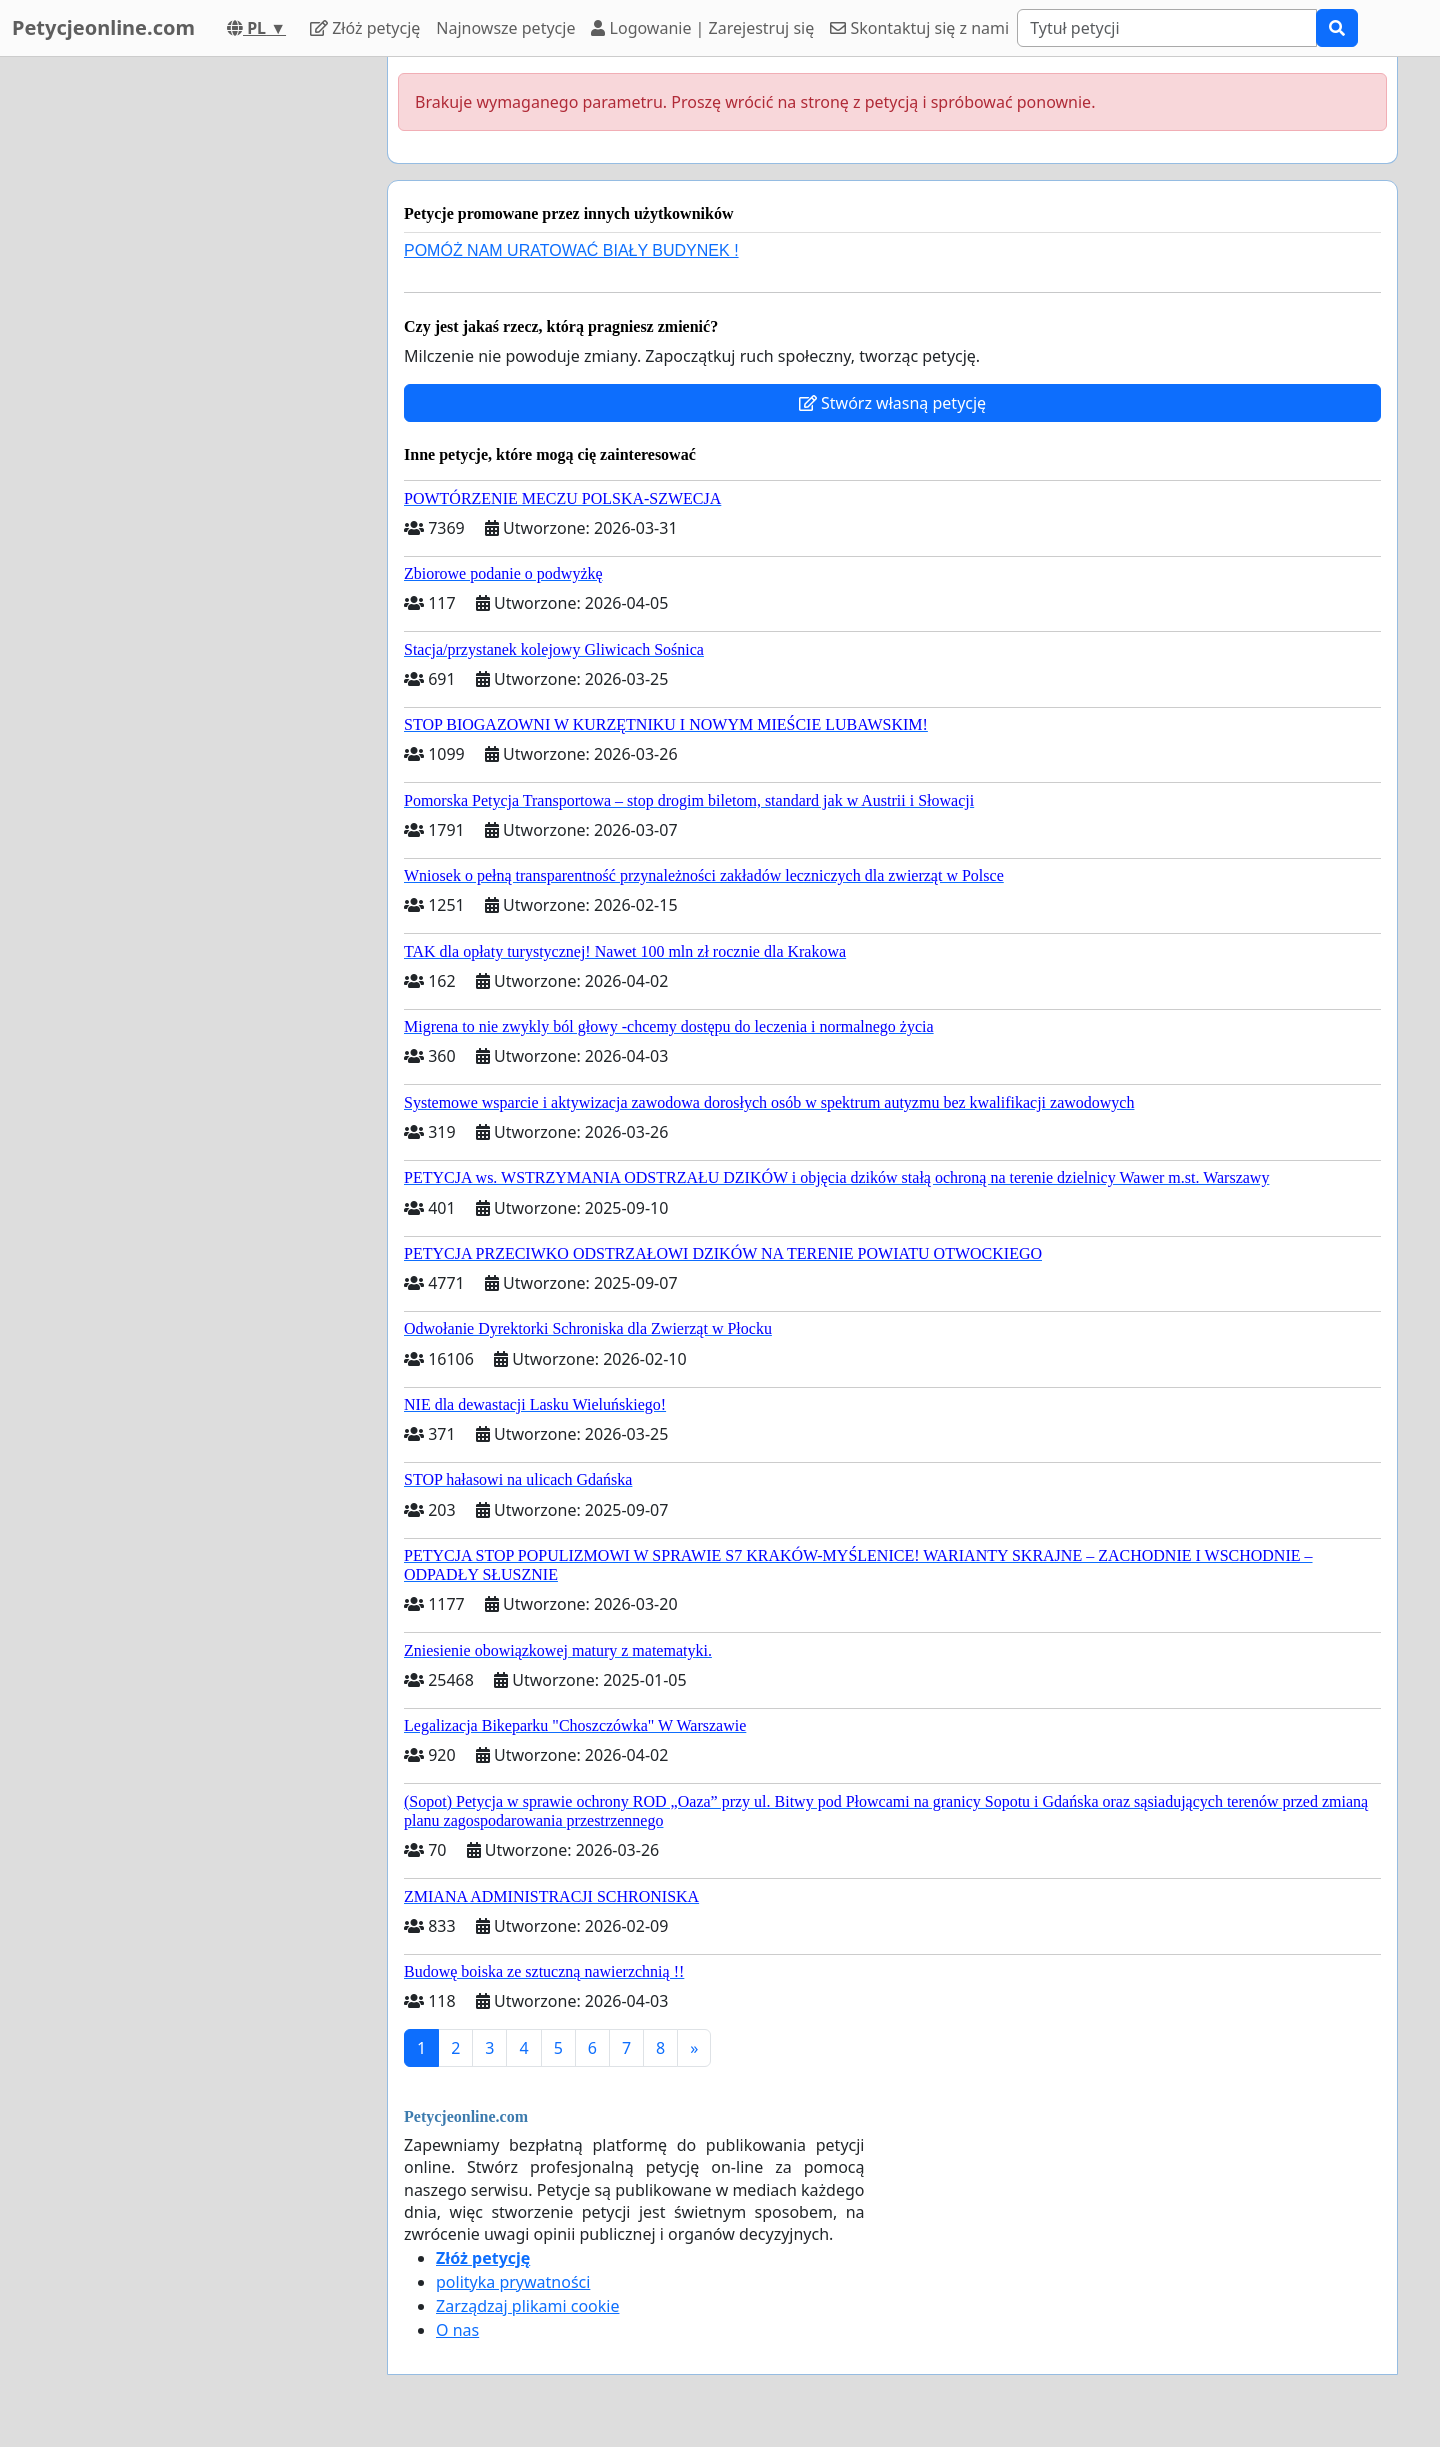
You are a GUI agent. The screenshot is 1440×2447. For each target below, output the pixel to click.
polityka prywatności (513, 2282)
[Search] (1167, 28)
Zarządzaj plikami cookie (527, 2306)
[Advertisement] (192, 357)
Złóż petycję (365, 28)
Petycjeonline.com (103, 27)
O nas (457, 2330)
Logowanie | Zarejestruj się (702, 28)
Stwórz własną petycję (892, 403)
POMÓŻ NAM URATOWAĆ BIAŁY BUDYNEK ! (571, 250)
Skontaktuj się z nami (919, 28)
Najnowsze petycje (505, 28)
